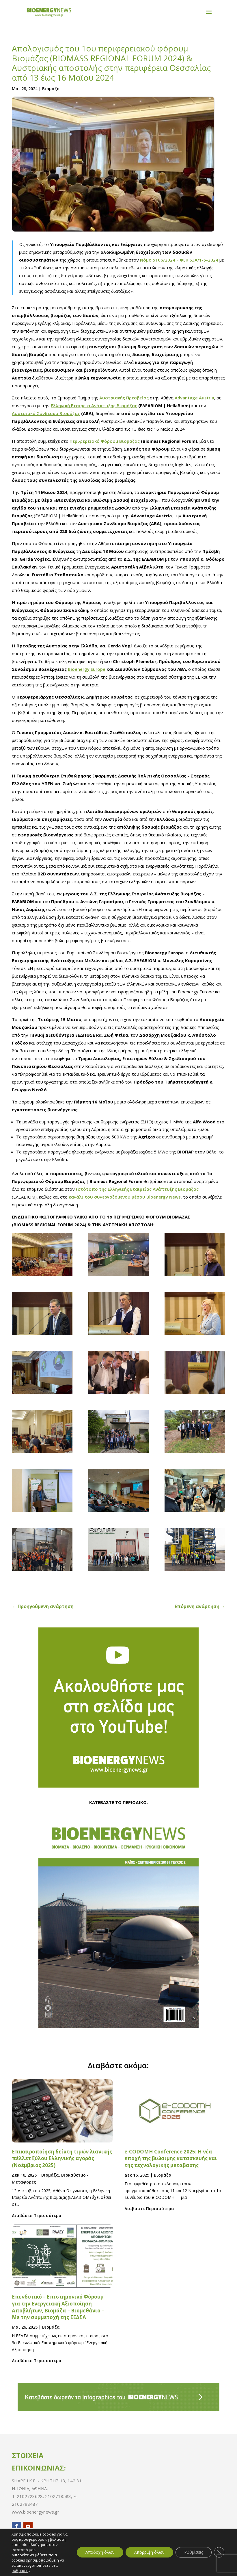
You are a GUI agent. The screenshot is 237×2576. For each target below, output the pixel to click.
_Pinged (205, 2567)
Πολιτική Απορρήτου (46, 2567)
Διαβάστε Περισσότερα (36, 2215)
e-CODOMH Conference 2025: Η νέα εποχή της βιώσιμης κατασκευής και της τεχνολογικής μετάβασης (170, 2158)
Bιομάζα (51, 88)
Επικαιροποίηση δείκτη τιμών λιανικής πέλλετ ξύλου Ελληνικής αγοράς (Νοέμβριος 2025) (62, 2158)
